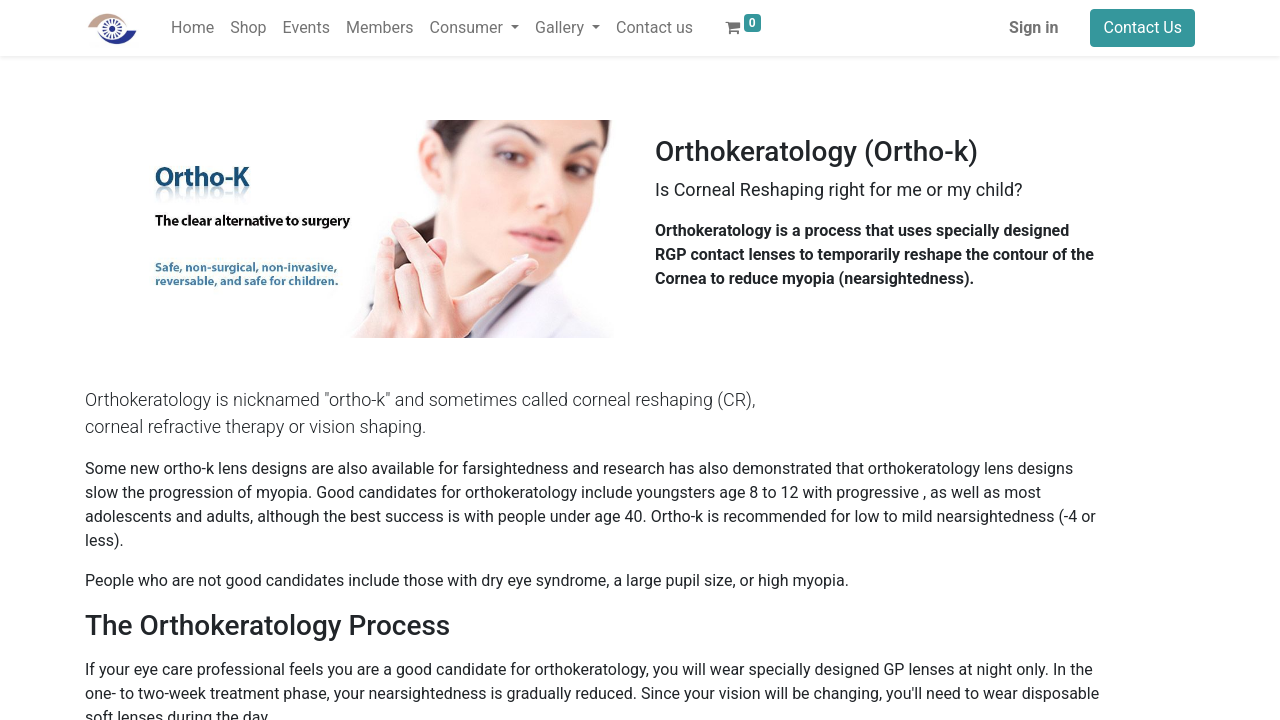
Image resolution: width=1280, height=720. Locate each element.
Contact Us (1142, 27)
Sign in (1033, 27)
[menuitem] (192, 28)
